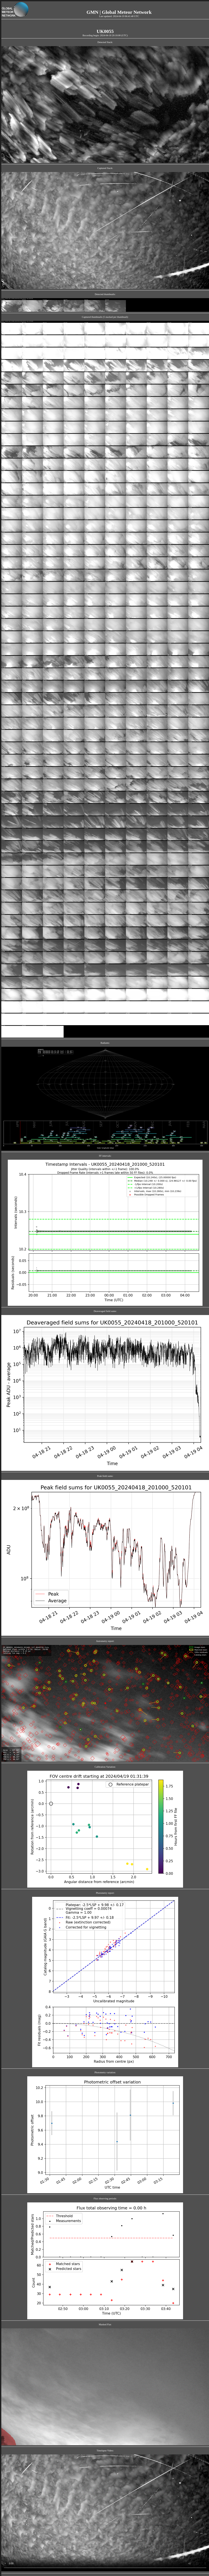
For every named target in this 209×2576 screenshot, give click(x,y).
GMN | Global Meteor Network (119, 12)
